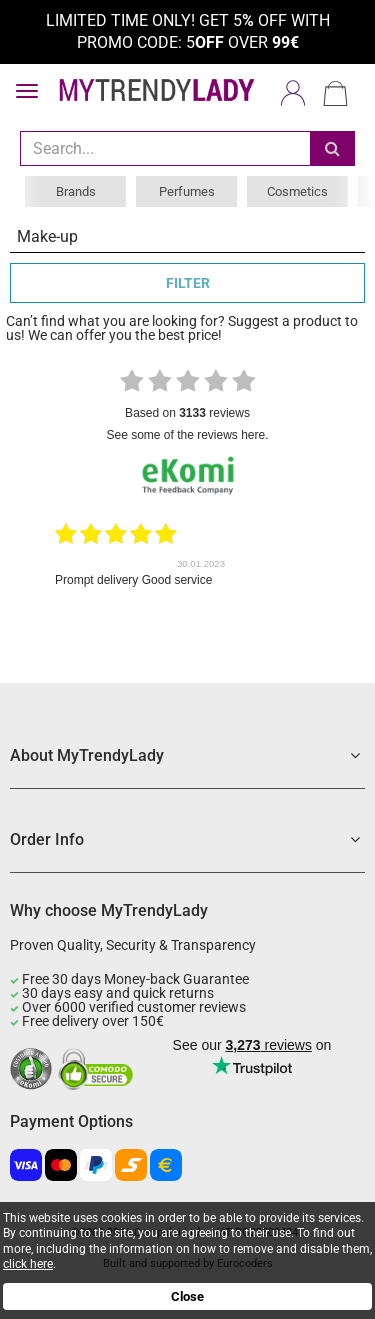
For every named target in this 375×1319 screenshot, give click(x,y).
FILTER (188, 283)
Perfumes (187, 191)
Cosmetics (297, 191)
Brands (76, 191)
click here (28, 1264)
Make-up (47, 236)
